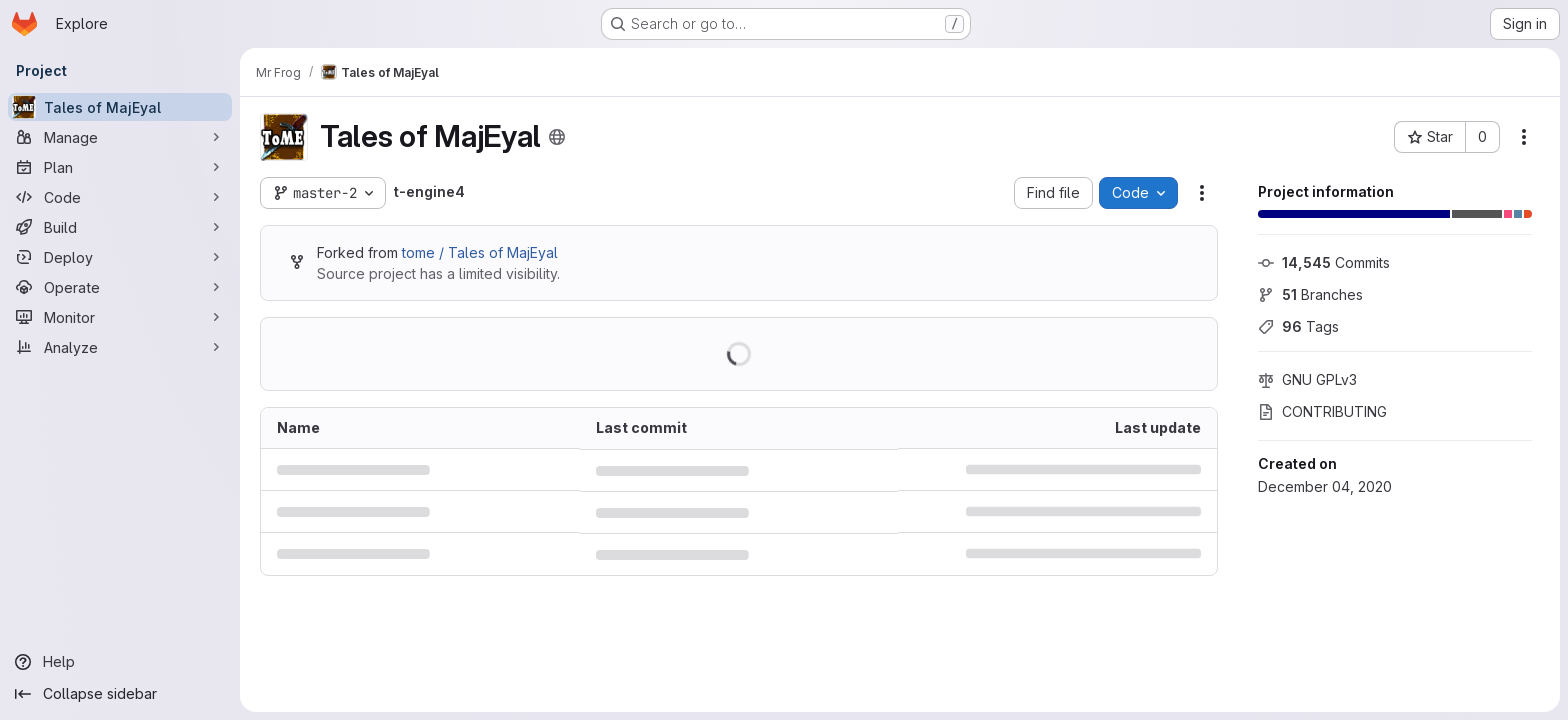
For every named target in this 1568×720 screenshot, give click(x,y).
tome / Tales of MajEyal (480, 252)
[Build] (120, 227)
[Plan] (120, 167)
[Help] (120, 662)
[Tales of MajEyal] (120, 107)
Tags (1298, 326)
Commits (1324, 262)
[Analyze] (120, 347)
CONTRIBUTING (1322, 411)
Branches (1310, 294)
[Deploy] (120, 257)
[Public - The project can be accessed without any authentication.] (557, 137)
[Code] (120, 197)
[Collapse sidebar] (120, 694)
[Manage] (120, 137)
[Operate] (120, 287)
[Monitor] (120, 317)
